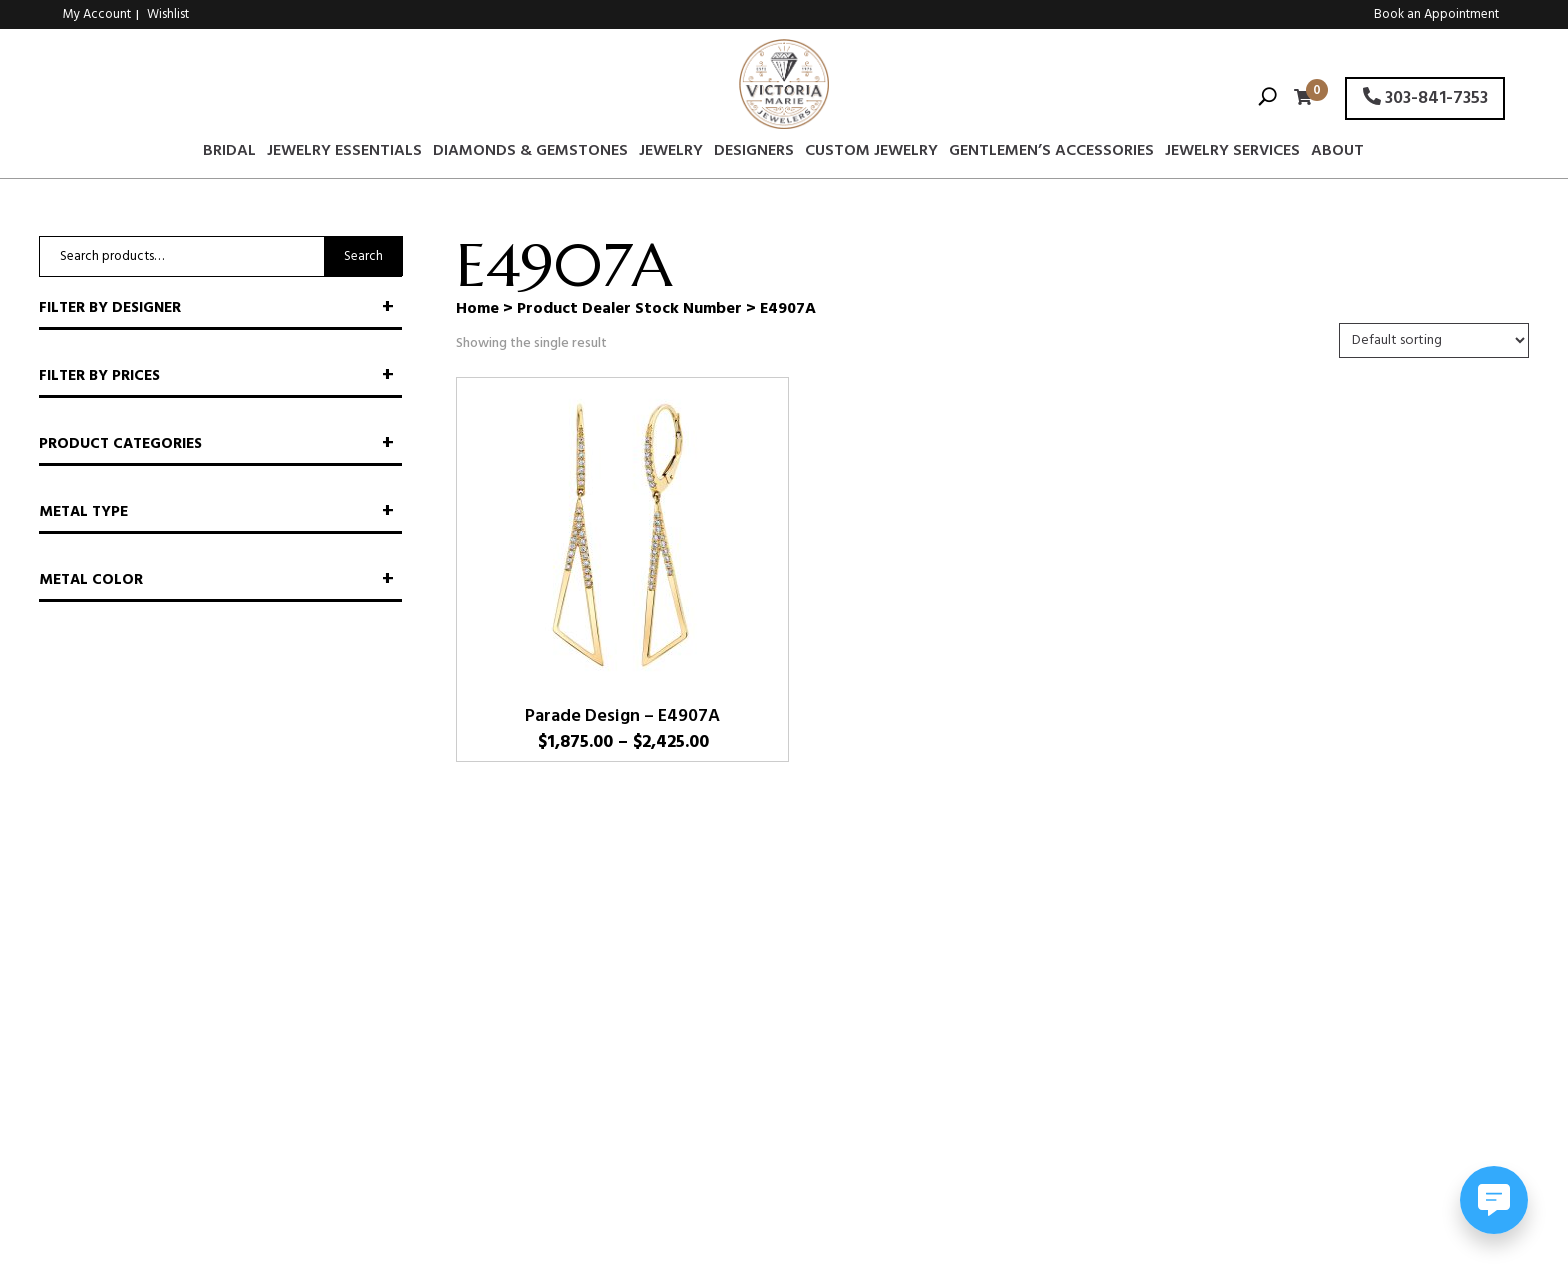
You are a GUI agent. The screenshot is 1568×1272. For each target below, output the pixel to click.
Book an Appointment (1436, 14)
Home (477, 309)
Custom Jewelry (871, 154)
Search (363, 256)
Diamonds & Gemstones (530, 154)
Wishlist (168, 14)
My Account (97, 14)
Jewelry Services (1232, 154)
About (1337, 154)
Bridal (229, 154)
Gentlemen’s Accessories (1051, 154)
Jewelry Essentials (344, 154)
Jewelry (671, 154)
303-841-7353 (1425, 98)
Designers (754, 154)
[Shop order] (1434, 340)
